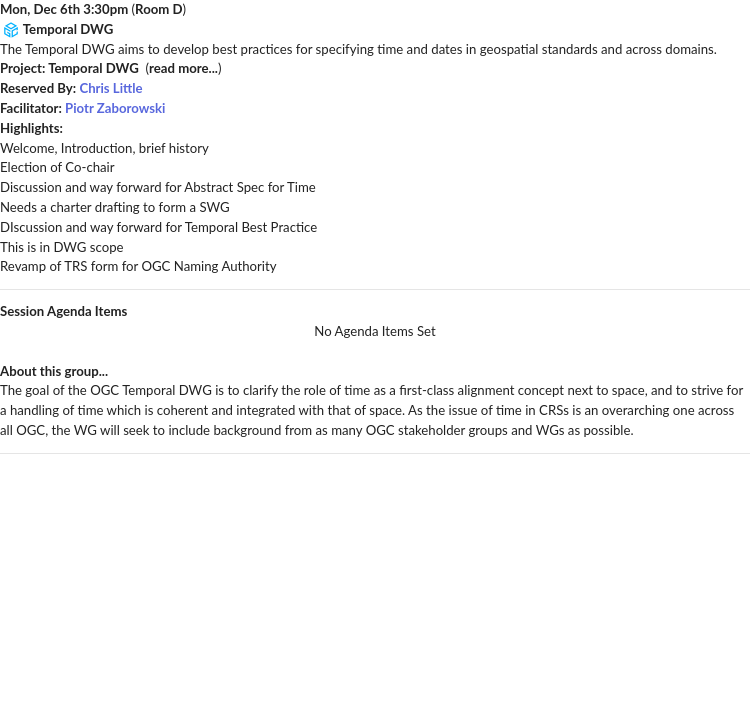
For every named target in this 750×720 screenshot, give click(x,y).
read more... (183, 68)
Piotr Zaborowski (115, 108)
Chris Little (110, 88)
